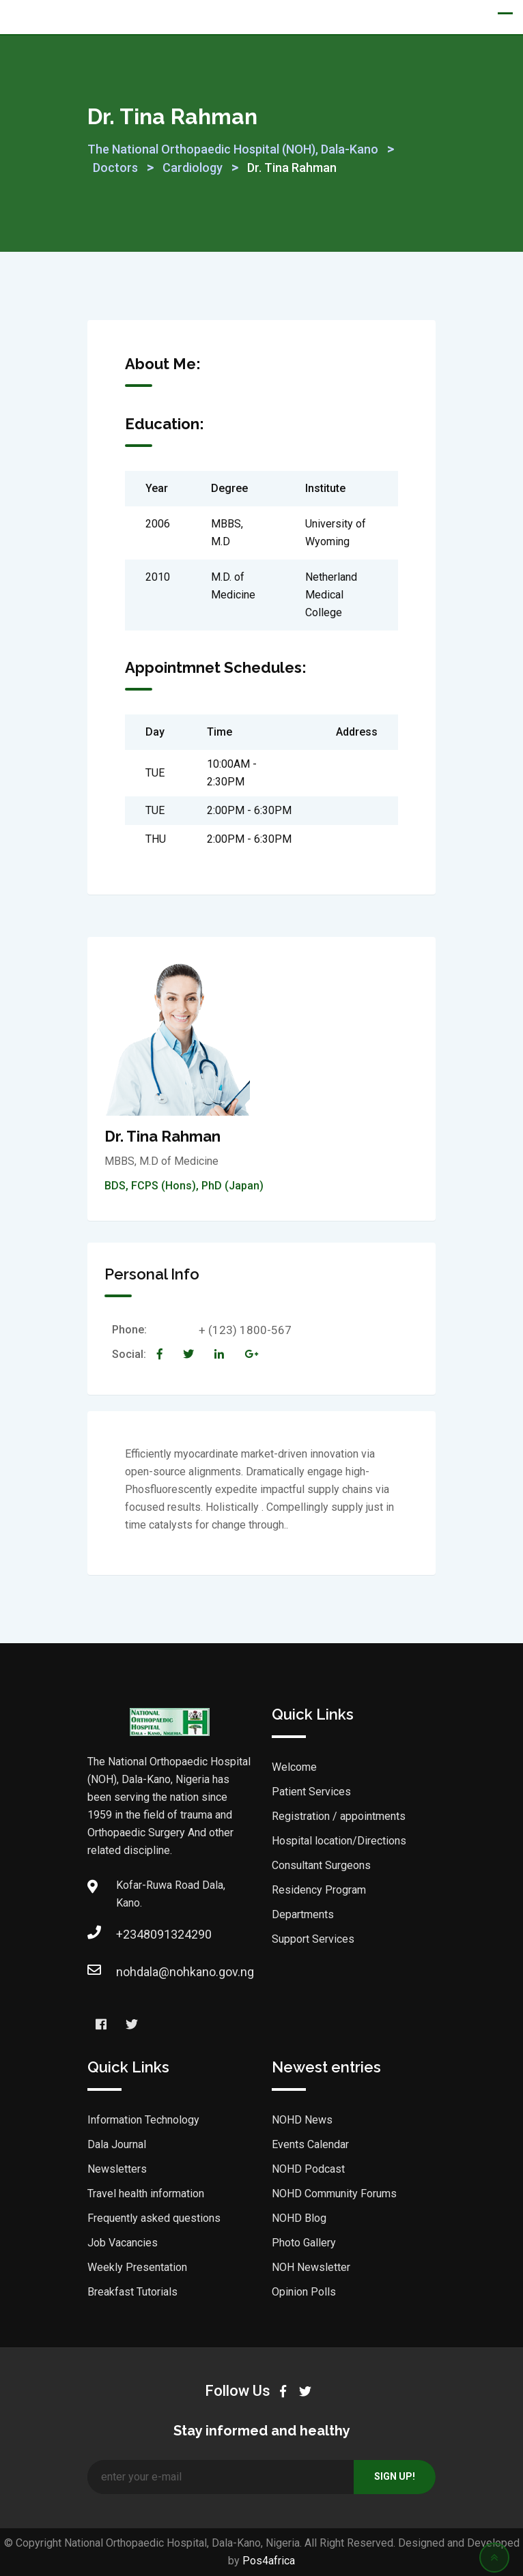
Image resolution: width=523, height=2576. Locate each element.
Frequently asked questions (154, 2218)
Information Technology (143, 2119)
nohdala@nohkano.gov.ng (129, 1972)
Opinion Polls (304, 2291)
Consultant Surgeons (321, 1865)
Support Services (313, 1939)
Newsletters (117, 2168)
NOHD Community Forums (334, 2193)
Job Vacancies (122, 2242)
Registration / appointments (339, 1816)
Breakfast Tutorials (132, 2291)
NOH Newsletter (311, 2267)
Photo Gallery (304, 2242)
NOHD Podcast (308, 2168)
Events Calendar (310, 2144)
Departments (303, 1914)
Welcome (294, 1767)
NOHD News (302, 2119)
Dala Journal (116, 2144)
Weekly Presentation (137, 2267)
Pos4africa (268, 2560)
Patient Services (311, 1791)
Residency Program (319, 1889)
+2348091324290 (129, 1934)
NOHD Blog (299, 2218)
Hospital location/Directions (339, 1840)
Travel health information (145, 2193)
